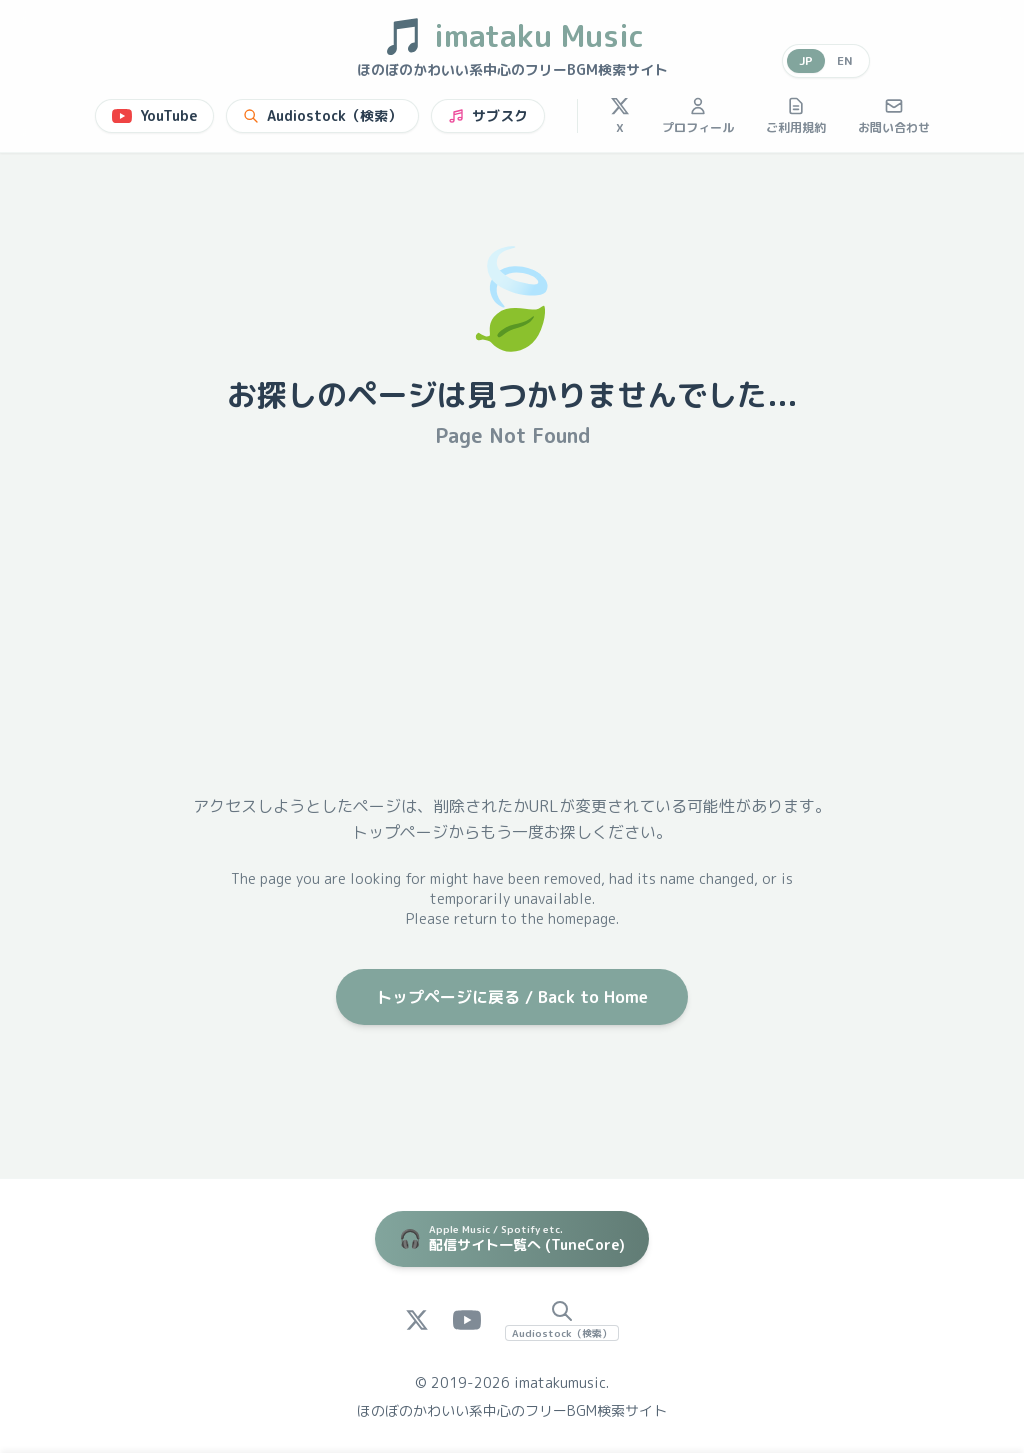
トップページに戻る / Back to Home (512, 997)
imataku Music (512, 36)
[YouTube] (467, 1320)
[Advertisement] (512, 621)
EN (845, 60)
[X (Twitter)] (417, 1320)
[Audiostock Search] (562, 1320)
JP (806, 60)
